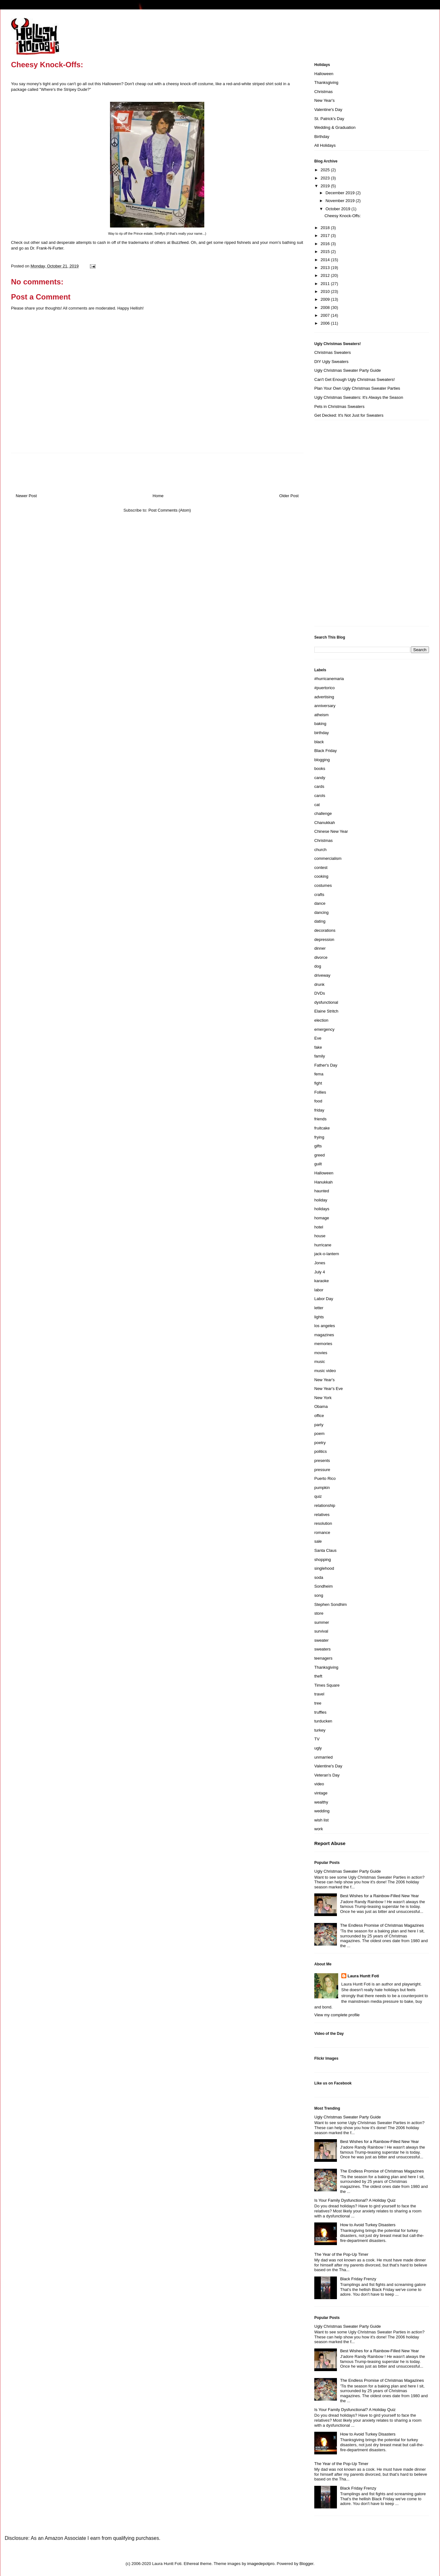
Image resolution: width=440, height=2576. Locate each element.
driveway (322, 975)
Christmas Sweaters (332, 352)
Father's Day (325, 1065)
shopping (322, 1559)
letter (318, 1307)
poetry (320, 1442)
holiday (320, 1200)
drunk (319, 984)
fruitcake (322, 1128)
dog (317, 966)
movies (320, 1352)
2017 (326, 235)
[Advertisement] (339, 525)
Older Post (289, 495)
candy (319, 777)
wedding (321, 1811)
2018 (326, 227)
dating (319, 921)
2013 (326, 267)
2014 (326, 259)
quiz (318, 1496)
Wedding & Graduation (334, 127)
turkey (319, 1730)
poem (319, 1433)
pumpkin (322, 1487)
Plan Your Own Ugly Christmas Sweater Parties (357, 388)
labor (318, 1290)
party (318, 1424)
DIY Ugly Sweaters (331, 361)
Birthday (321, 136)
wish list (321, 1820)
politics (320, 1451)
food (318, 1101)
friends (320, 1119)
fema (318, 1074)
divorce (320, 957)
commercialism (328, 858)
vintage (320, 1793)
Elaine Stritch (326, 1011)
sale (318, 1541)
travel (319, 1694)
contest (320, 867)
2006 (326, 323)
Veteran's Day (327, 1775)
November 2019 (341, 200)
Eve (317, 1038)
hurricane (322, 1245)
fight (318, 1083)
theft (318, 1676)
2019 (326, 186)
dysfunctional (326, 1002)
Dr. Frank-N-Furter (46, 248)
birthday (321, 732)
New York (323, 1397)
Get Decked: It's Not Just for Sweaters (348, 415)
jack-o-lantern (326, 1253)
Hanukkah (323, 1182)
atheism (321, 714)
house (319, 1235)
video (319, 1784)
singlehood (324, 1568)
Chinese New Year (331, 831)
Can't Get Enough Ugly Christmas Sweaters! (354, 379)
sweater (321, 1640)
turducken (323, 1721)
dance (319, 903)
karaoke (321, 1280)
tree (317, 1703)
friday (319, 1110)
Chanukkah (324, 822)
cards (319, 786)
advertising (324, 697)
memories (323, 1343)
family (319, 1056)
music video (325, 1370)
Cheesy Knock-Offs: (342, 215)
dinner (320, 948)
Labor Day (323, 1298)
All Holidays (325, 145)
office (319, 1415)
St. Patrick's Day (329, 118)
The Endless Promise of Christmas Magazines (382, 1925)
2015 (326, 251)
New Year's (324, 100)
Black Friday (325, 750)
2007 (326, 315)
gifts (318, 1146)
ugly (318, 1748)
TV (317, 1739)
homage (321, 1218)
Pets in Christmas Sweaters (339, 406)
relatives (321, 1514)
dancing (321, 912)
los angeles (324, 1325)
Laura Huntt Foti (363, 1976)
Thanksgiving (326, 82)
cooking (321, 876)
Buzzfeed (180, 242)
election (321, 1020)
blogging (322, 759)
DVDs (319, 993)
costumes (323, 885)
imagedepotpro (261, 2563)
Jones (319, 1263)
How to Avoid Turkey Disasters (367, 2224)
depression (324, 939)
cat (317, 804)
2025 (326, 170)
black (319, 741)
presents (322, 1460)
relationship (324, 1505)
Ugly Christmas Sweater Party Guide (347, 370)
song (318, 1595)
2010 (326, 291)
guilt (318, 1164)
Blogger (306, 2563)
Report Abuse (329, 1843)
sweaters (322, 1649)
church (320, 849)
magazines (324, 1334)
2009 (326, 299)
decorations (324, 930)
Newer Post (26, 495)
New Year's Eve (328, 1388)
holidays (321, 1208)
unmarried (323, 1757)
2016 (326, 243)
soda (318, 1577)
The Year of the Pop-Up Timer (341, 2254)
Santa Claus (325, 1550)
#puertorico (324, 687)
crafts (319, 894)
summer (321, 1622)
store (318, 1613)
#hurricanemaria (329, 678)
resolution (323, 1523)
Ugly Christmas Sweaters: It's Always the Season (358, 397)
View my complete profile (337, 2015)
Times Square (326, 1685)
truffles (320, 1712)
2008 (326, 307)
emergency (324, 1029)
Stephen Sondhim (330, 1604)
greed (319, 1155)
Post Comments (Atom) (169, 510)
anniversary (324, 705)
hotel (318, 1227)
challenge (323, 813)
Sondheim (323, 1586)
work (318, 1828)
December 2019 (341, 192)
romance (322, 1532)
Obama (321, 1406)
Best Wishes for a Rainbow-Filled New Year (379, 1895)
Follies (320, 1092)
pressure (322, 1469)
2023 (326, 178)
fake (318, 1047)
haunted (321, 1191)
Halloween (323, 73)
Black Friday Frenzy (358, 2279)
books (319, 768)
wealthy (321, 1802)
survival (321, 1631)
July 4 (319, 1272)
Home (158, 495)
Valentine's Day (328, 109)
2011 (326, 283)
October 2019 (338, 208)
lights (319, 1317)
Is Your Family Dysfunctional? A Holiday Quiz (355, 2200)
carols (319, 795)
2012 (326, 275)
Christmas (323, 91)
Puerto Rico (325, 1478)
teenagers (323, 1658)
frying (319, 1137)
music (319, 1361)
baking (320, 723)
